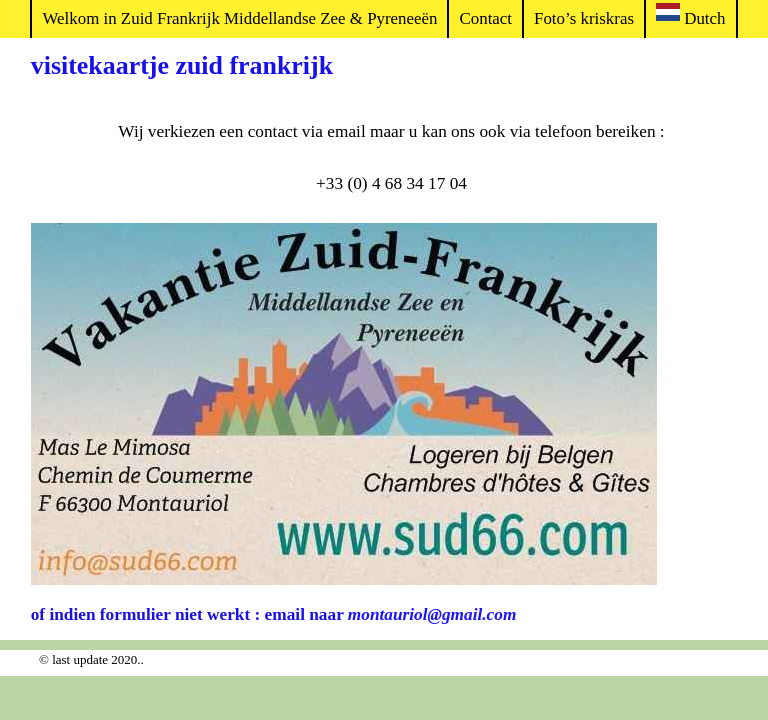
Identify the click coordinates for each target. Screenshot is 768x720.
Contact (485, 18)
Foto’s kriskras (584, 18)
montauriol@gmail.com (432, 614)
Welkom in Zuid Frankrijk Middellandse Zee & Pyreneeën (239, 18)
